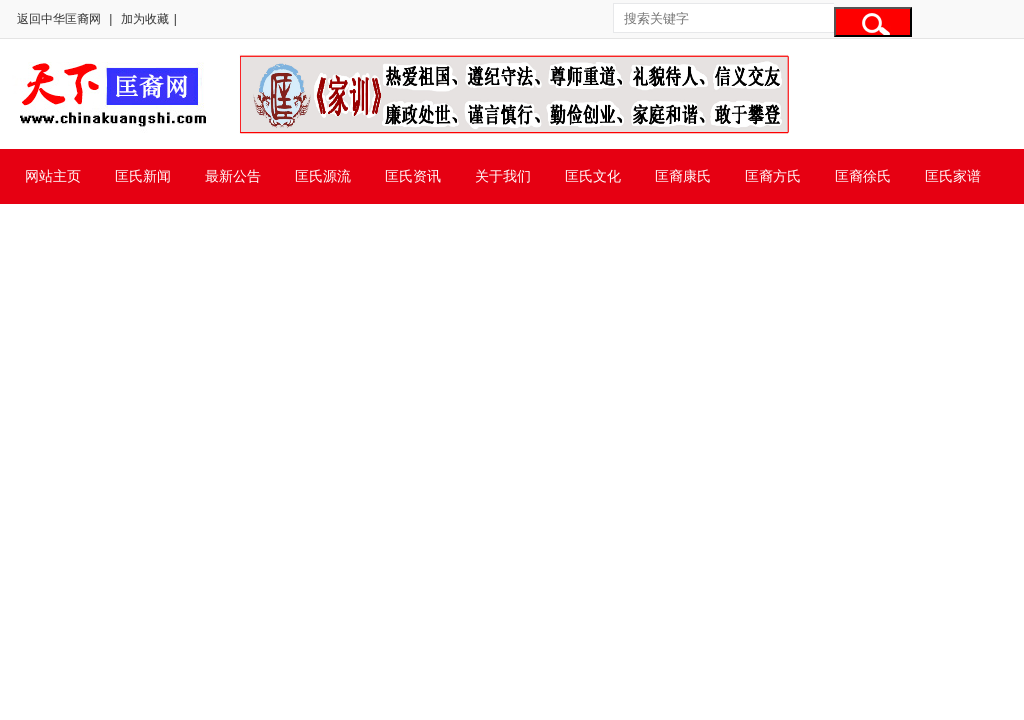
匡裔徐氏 (863, 176)
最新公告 (233, 176)
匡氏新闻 (143, 176)
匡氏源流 (323, 176)
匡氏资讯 (413, 176)
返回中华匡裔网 (59, 19)
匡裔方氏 (773, 176)
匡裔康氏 (683, 176)
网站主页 (53, 176)
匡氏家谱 (953, 176)
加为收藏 (145, 19)
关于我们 (503, 176)
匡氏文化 (593, 176)
